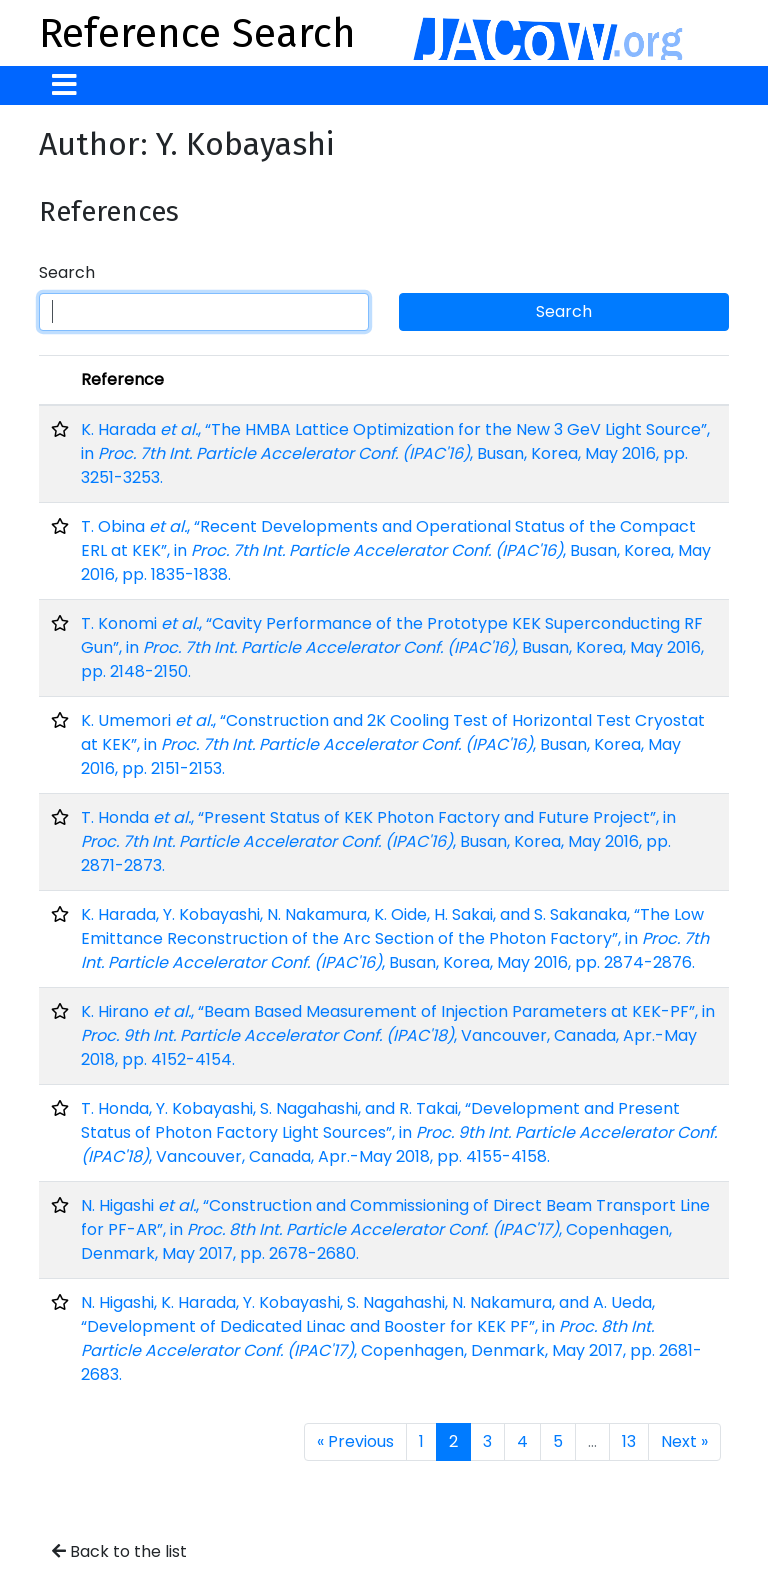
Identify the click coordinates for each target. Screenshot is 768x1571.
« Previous (355, 1441)
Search (67, 272)
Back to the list (119, 1551)
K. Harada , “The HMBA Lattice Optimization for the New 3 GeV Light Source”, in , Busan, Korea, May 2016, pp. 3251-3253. (395, 453)
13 (629, 1441)
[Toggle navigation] (64, 85)
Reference (122, 379)
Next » (684, 1441)
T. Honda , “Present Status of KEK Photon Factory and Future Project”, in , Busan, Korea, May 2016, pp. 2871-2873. (378, 841)
